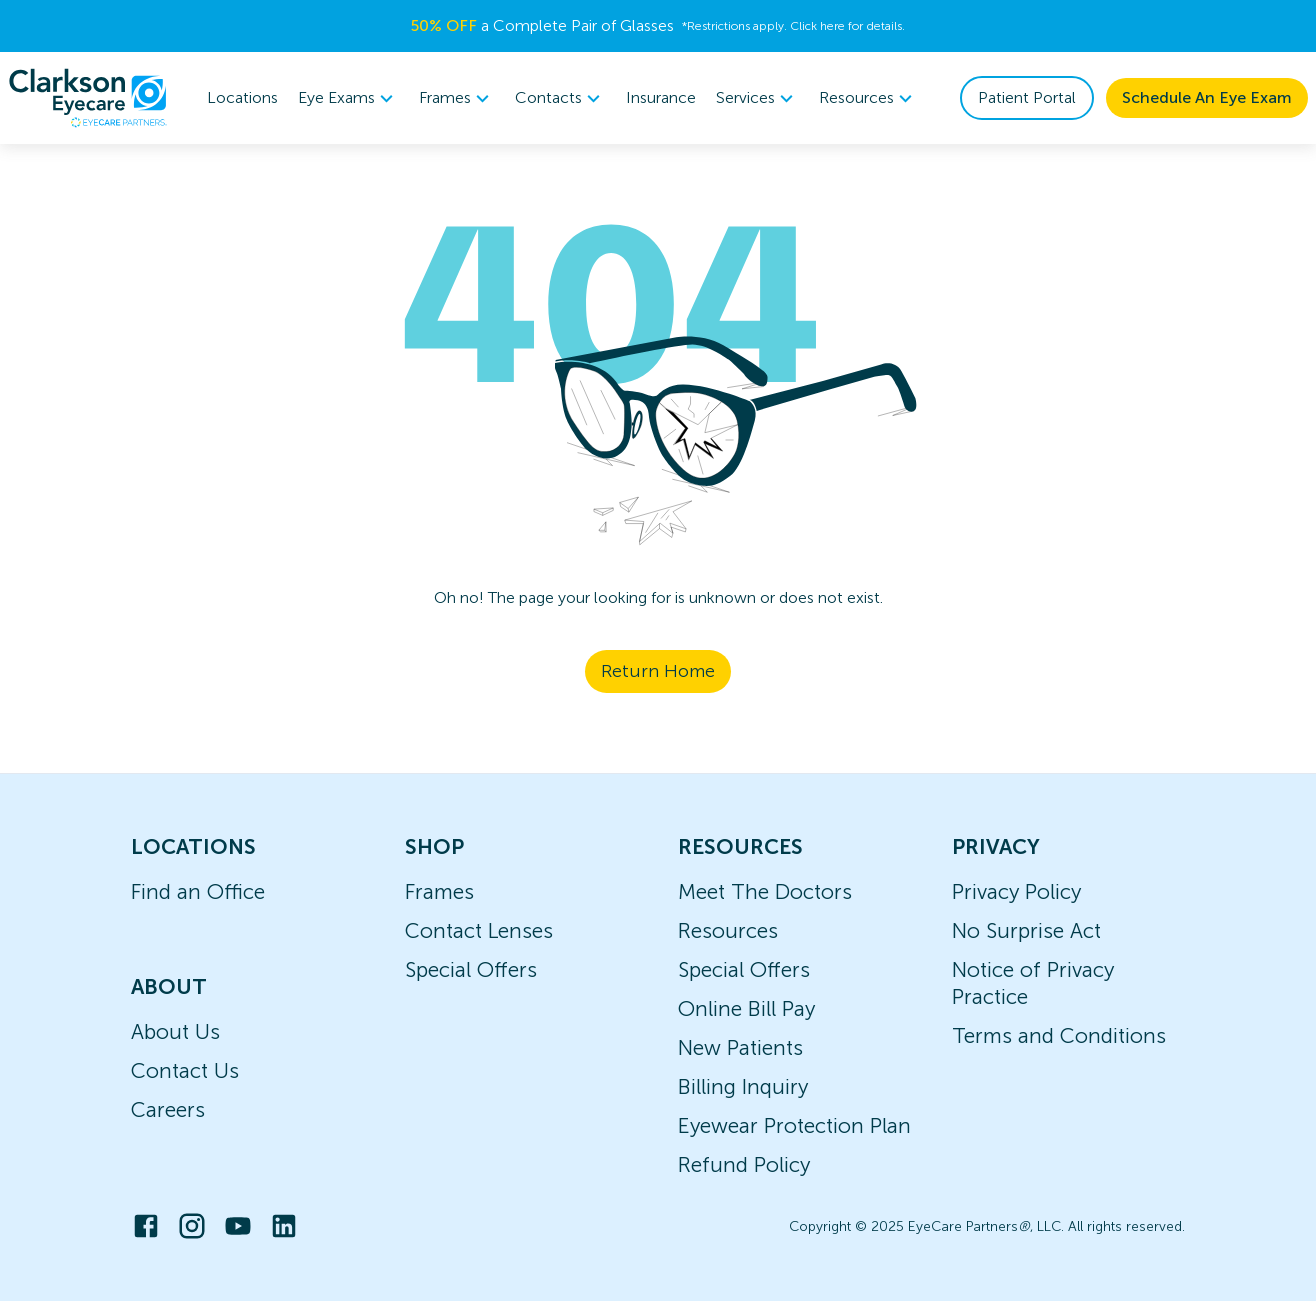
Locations (242, 97)
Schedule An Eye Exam (1207, 97)
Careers (168, 1109)
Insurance (661, 97)
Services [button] (757, 98)
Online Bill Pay (746, 1008)
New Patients (740, 1047)
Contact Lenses (479, 930)
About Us (175, 1031)
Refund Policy (744, 1164)
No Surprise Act (1026, 930)
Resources (728, 930)
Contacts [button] (560, 98)
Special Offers (471, 969)
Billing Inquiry (743, 1086)
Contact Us (185, 1070)
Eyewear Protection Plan (794, 1125)
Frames (439, 891)
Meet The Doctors (765, 891)
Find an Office (198, 891)
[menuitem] (348, 98)
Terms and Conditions (1059, 1035)
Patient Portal (1027, 97)
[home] (88, 98)
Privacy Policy (1016, 891)
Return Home (658, 671)
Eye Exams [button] (348, 98)
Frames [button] (457, 98)
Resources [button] (868, 98)
